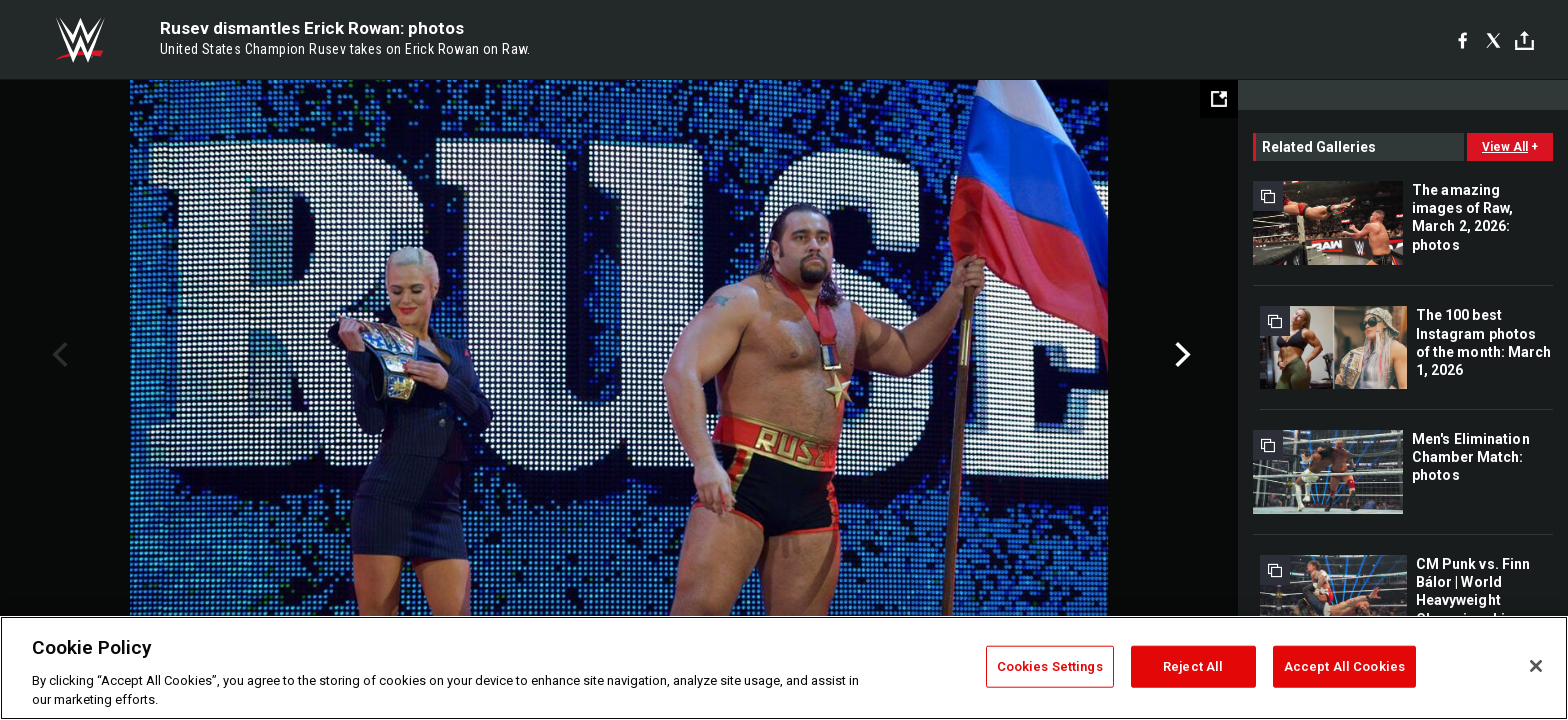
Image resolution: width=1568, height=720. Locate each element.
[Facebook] (1462, 40)
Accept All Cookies (1344, 666)
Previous (57, 355)
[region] (784, 668)
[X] (1493, 40)
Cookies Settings (1050, 666)
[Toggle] (1524, 40)
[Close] (1536, 666)
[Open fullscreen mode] (1219, 99)
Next (1180, 355)
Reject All (1193, 666)
